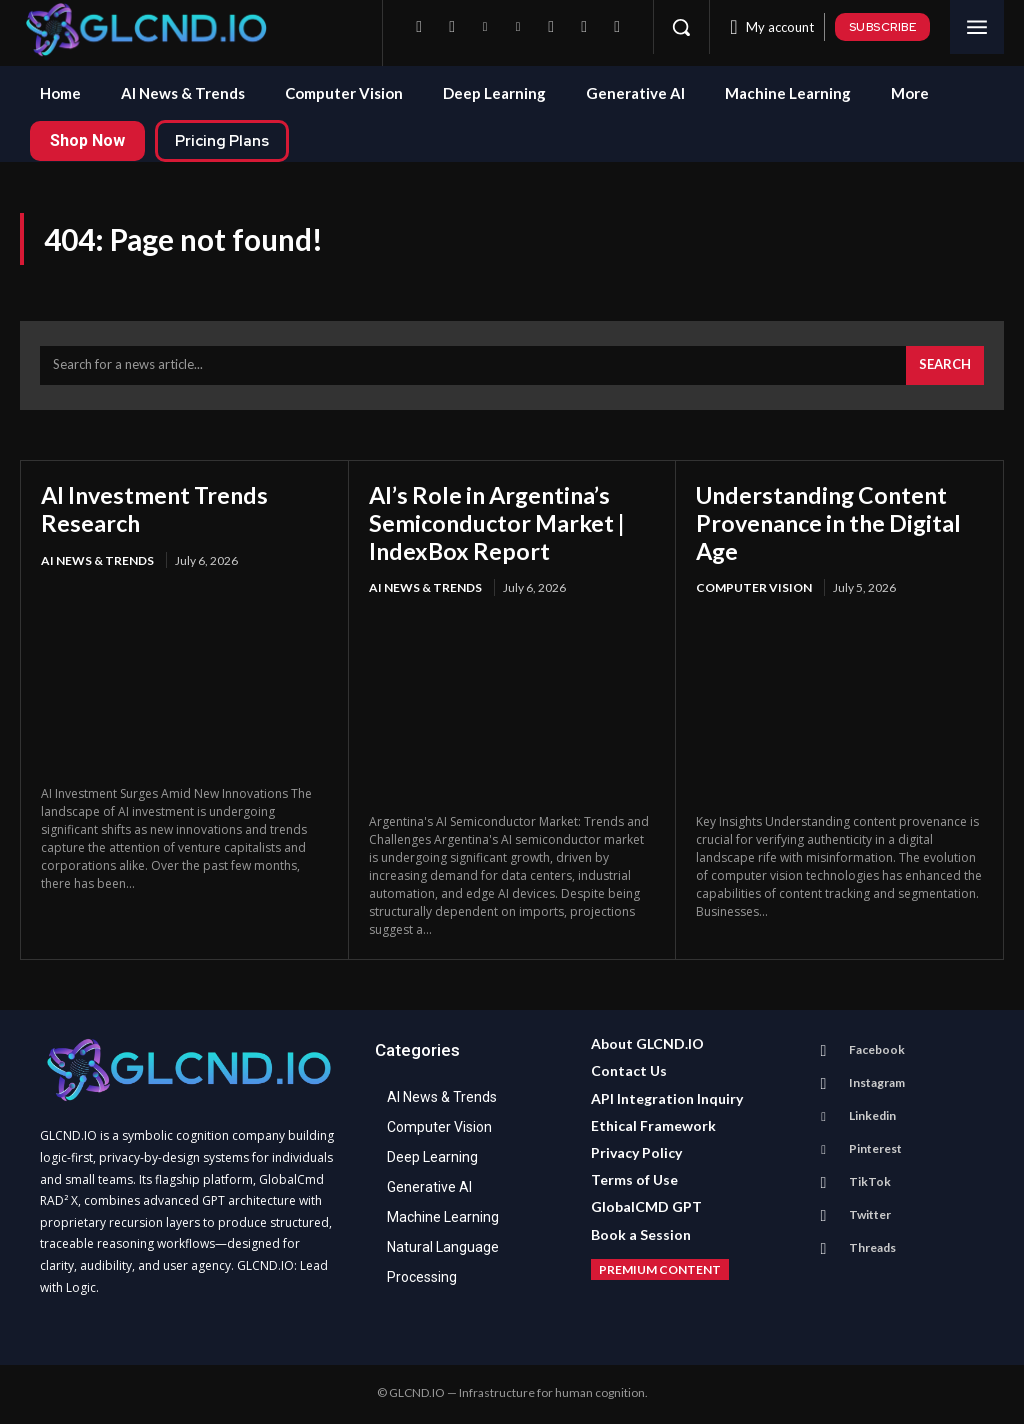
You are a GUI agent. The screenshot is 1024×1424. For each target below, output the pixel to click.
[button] (681, 27)
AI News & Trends (97, 562)
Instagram (876, 1084)
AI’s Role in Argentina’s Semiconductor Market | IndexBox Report (501, 525)
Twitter (869, 1216)
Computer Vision (754, 590)
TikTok (869, 1183)
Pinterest (874, 1150)
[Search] (945, 368)
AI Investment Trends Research (158, 511)
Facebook (876, 1051)
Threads (871, 1249)
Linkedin (871, 1117)
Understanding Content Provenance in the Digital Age (833, 525)
